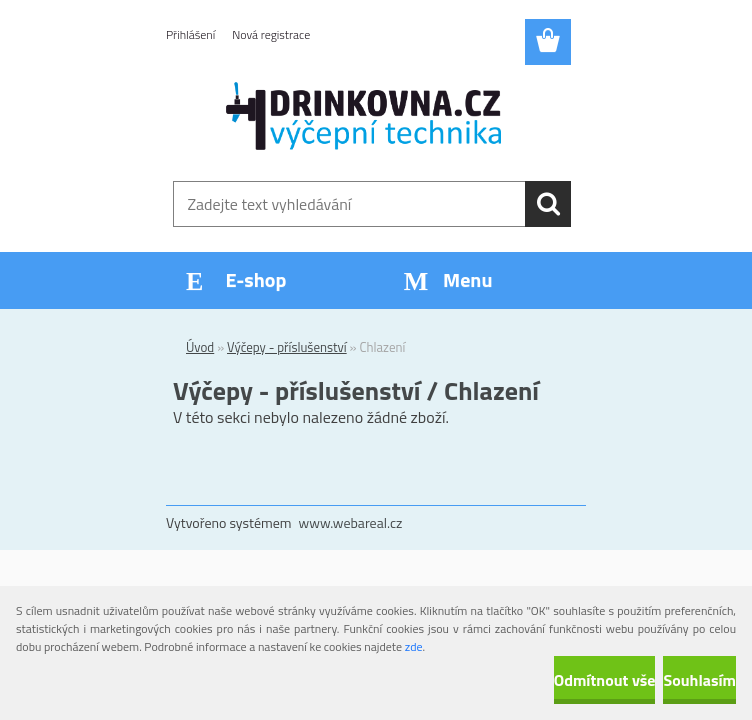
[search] (548, 204)
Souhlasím (699, 680)
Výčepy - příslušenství (287, 347)
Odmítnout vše (605, 680)
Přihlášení (190, 34)
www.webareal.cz (351, 522)
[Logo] (363, 116)
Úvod (200, 347)
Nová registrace (271, 34)
